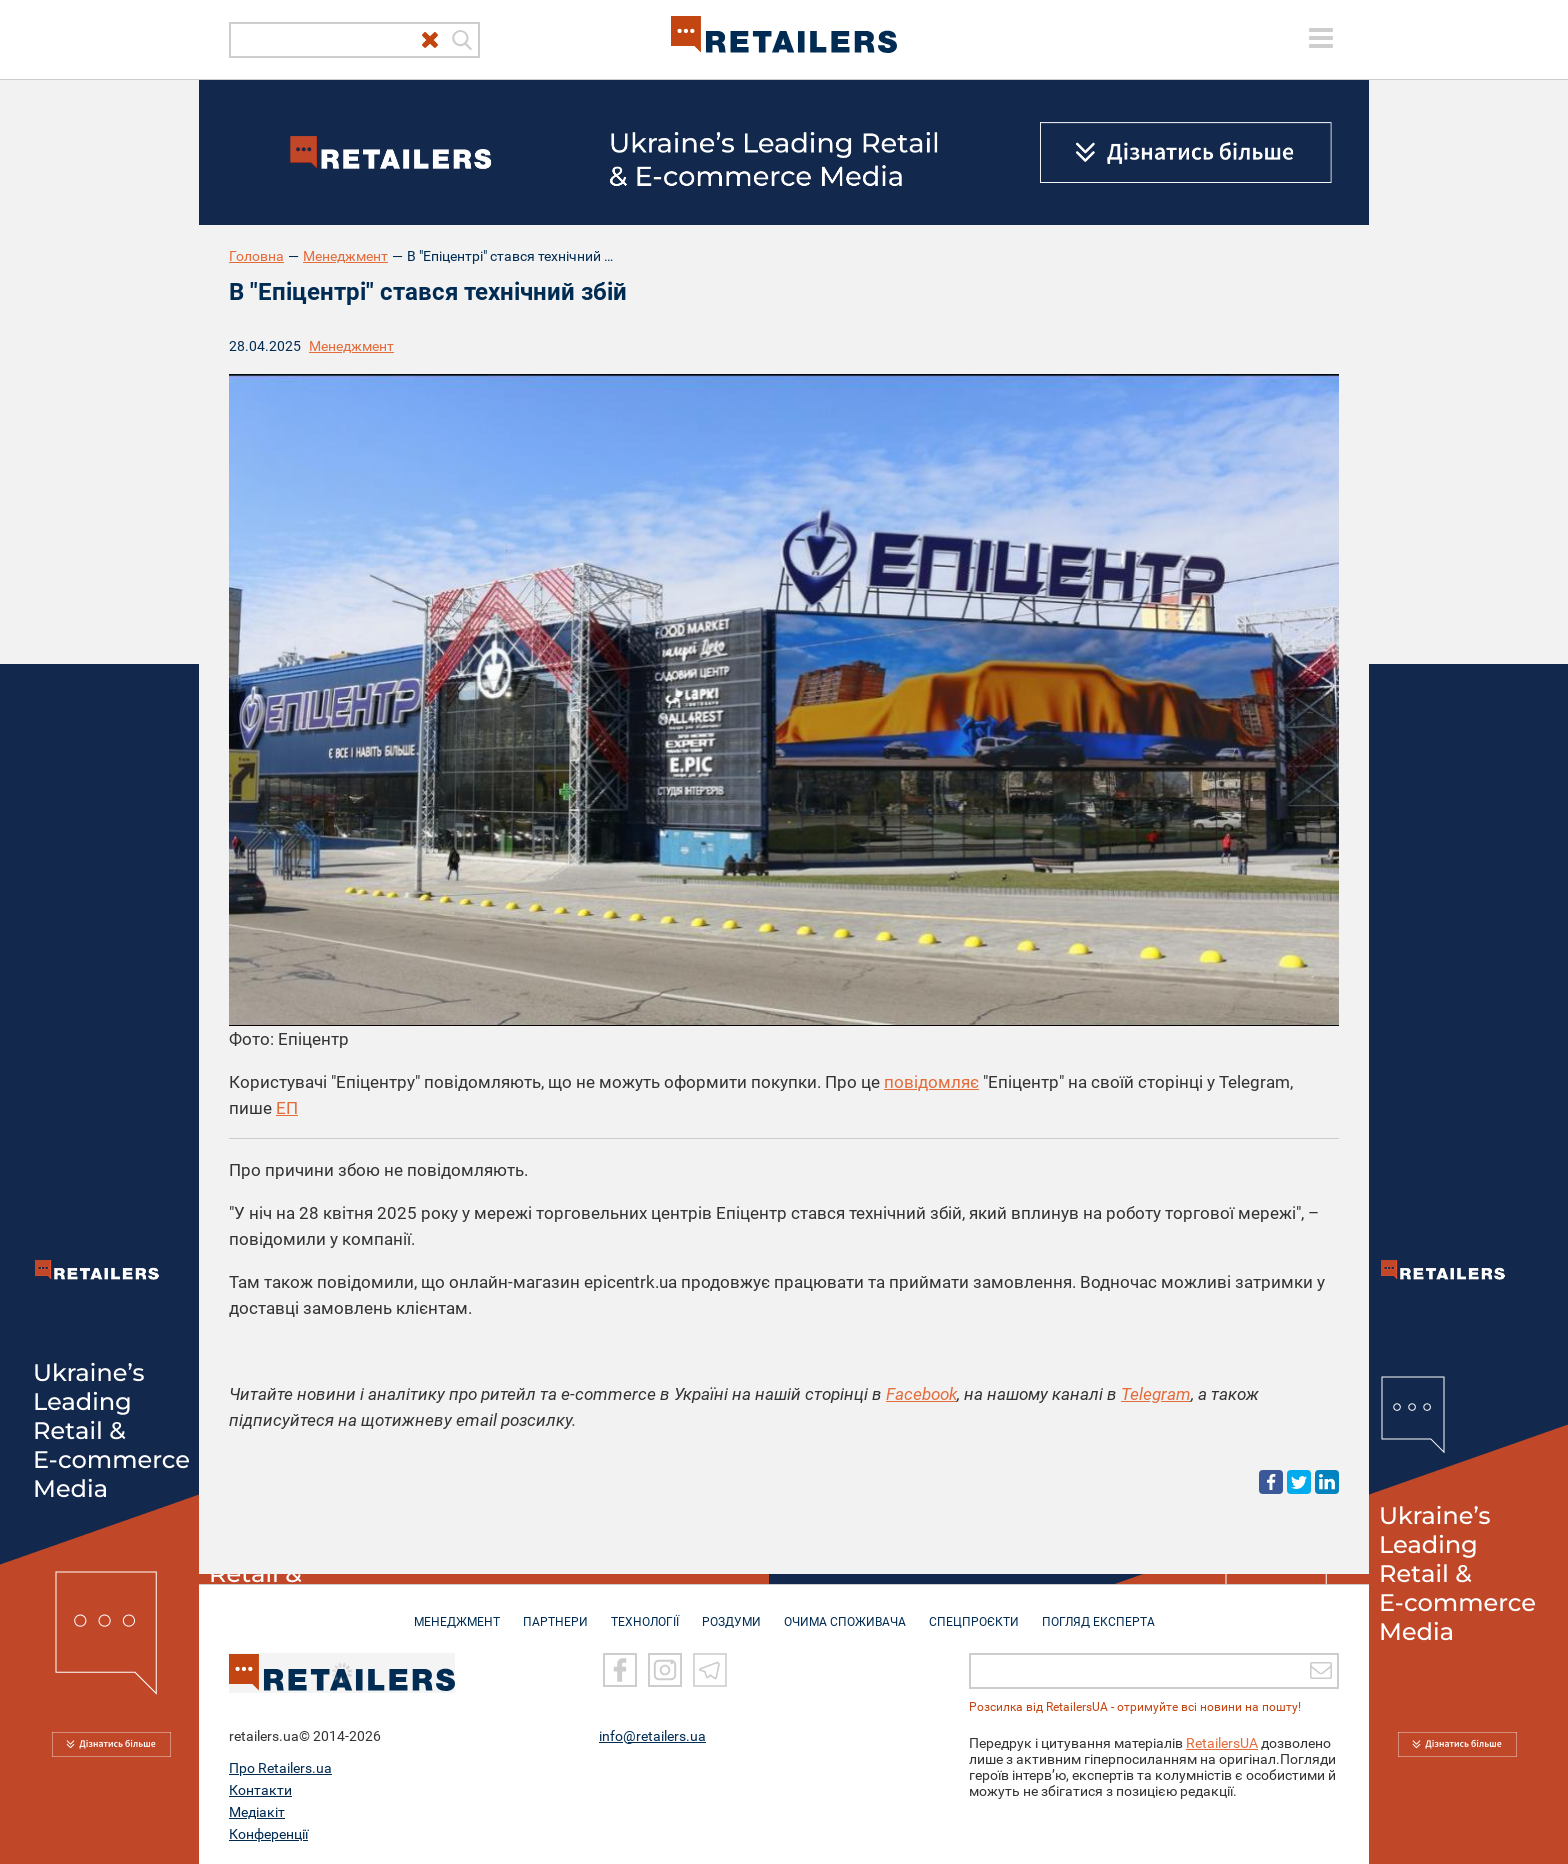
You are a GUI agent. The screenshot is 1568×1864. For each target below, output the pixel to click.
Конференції (268, 1833)
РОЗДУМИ (731, 1612)
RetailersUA (1222, 1742)
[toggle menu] (1321, 38)
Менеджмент (345, 256)
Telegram (1156, 1394)
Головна (256, 256)
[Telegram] (710, 1669)
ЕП (287, 1108)
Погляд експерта (1098, 1612)
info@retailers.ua (652, 1735)
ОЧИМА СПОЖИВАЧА (845, 1612)
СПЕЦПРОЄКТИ (974, 1612)
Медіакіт (257, 1811)
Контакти (260, 1789)
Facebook (921, 1394)
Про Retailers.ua (280, 1767)
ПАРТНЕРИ (555, 1612)
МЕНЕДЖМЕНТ (457, 1612)
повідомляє (931, 1082)
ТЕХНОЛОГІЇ (645, 1612)
